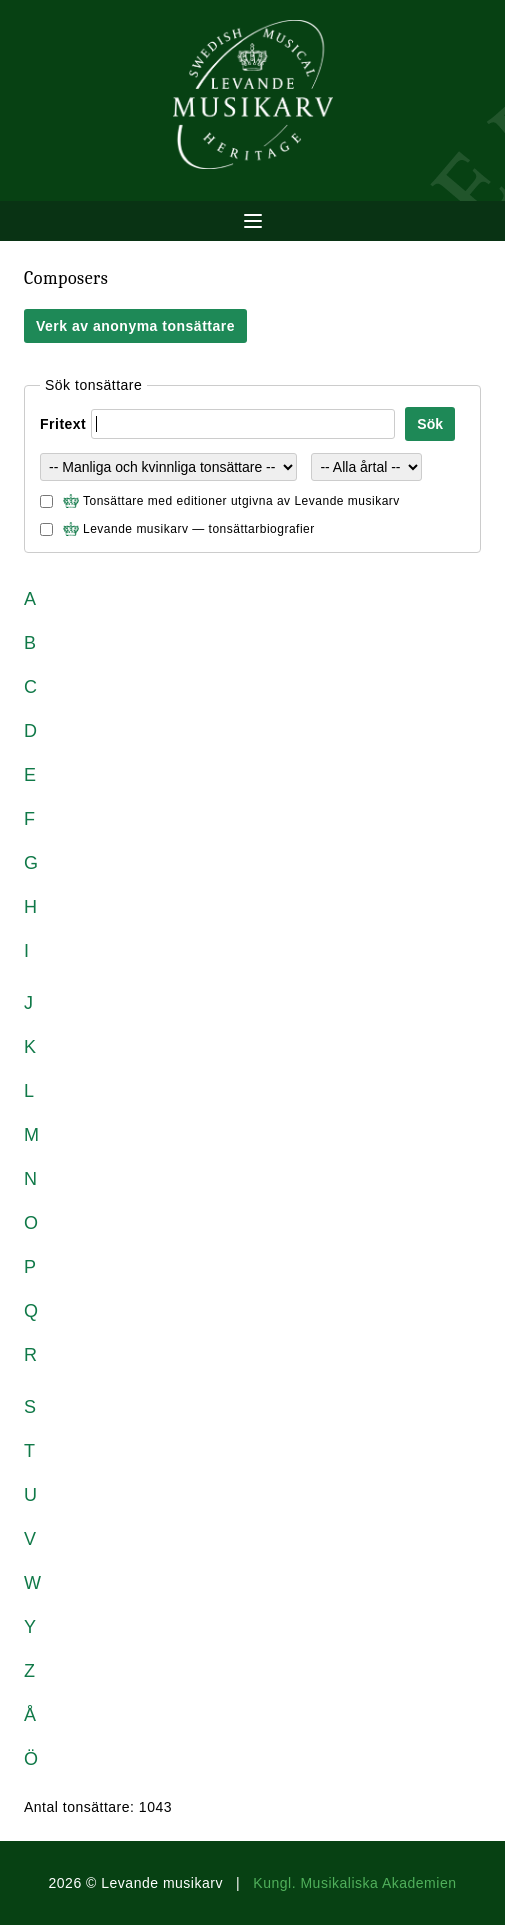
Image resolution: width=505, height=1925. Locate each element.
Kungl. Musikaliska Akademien (354, 1883)
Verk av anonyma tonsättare (135, 326)
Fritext (63, 424)
